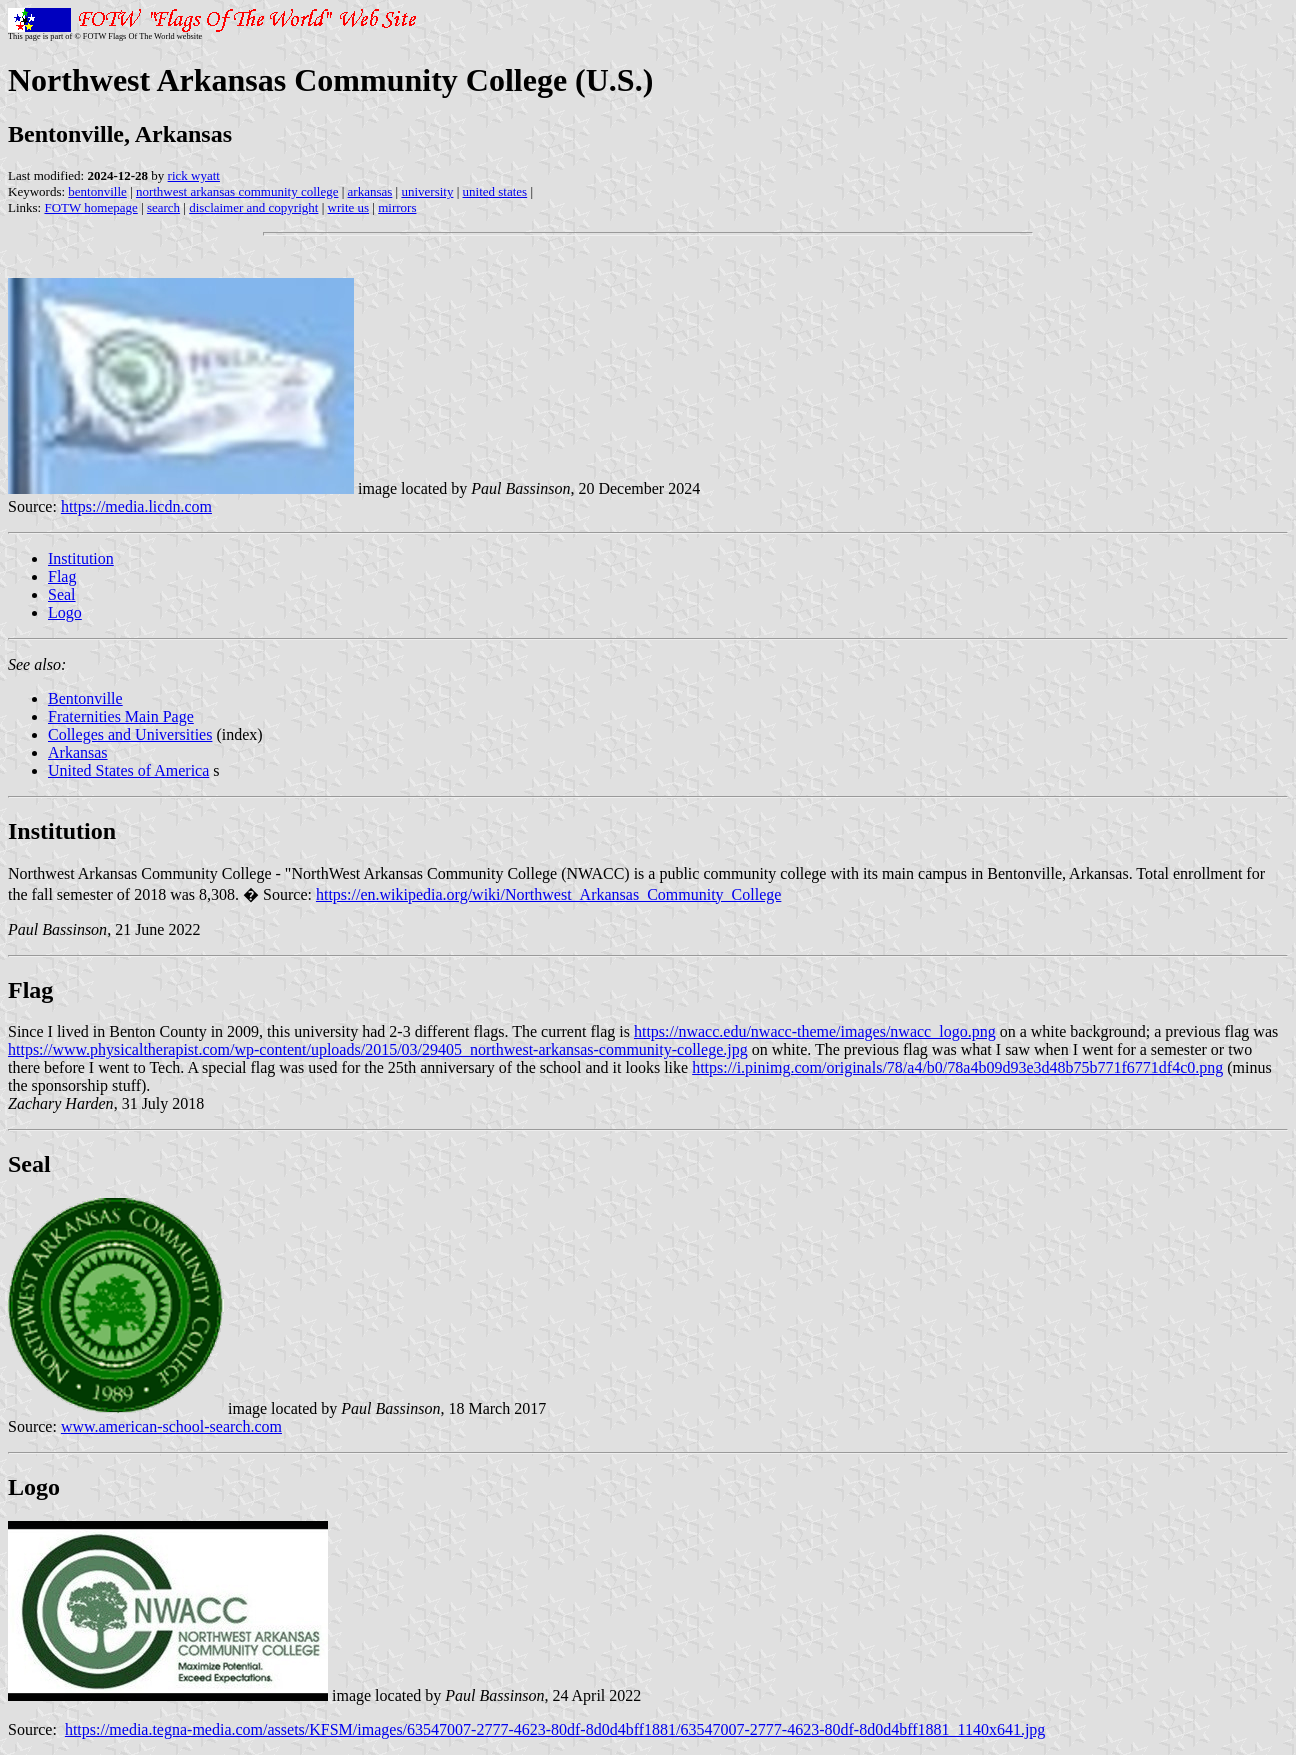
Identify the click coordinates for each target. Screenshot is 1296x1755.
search (163, 207)
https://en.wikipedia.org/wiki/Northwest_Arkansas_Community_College (548, 894)
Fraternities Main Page (121, 716)
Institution (81, 558)
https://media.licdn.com (136, 506)
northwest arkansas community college (237, 191)
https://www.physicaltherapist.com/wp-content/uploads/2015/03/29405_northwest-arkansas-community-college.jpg (378, 1049)
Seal (62, 594)
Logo (65, 612)
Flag (62, 576)
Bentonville (85, 698)
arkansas (370, 191)
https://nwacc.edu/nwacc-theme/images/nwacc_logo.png (815, 1031)
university (427, 191)
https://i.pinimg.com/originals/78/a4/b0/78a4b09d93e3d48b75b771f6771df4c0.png (957, 1067)
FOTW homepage (90, 207)
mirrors (397, 207)
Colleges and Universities (130, 734)
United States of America (128, 770)
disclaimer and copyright (253, 207)
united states (495, 191)
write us (349, 207)
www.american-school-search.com (171, 1426)
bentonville (97, 191)
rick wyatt (194, 175)
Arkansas (78, 752)
